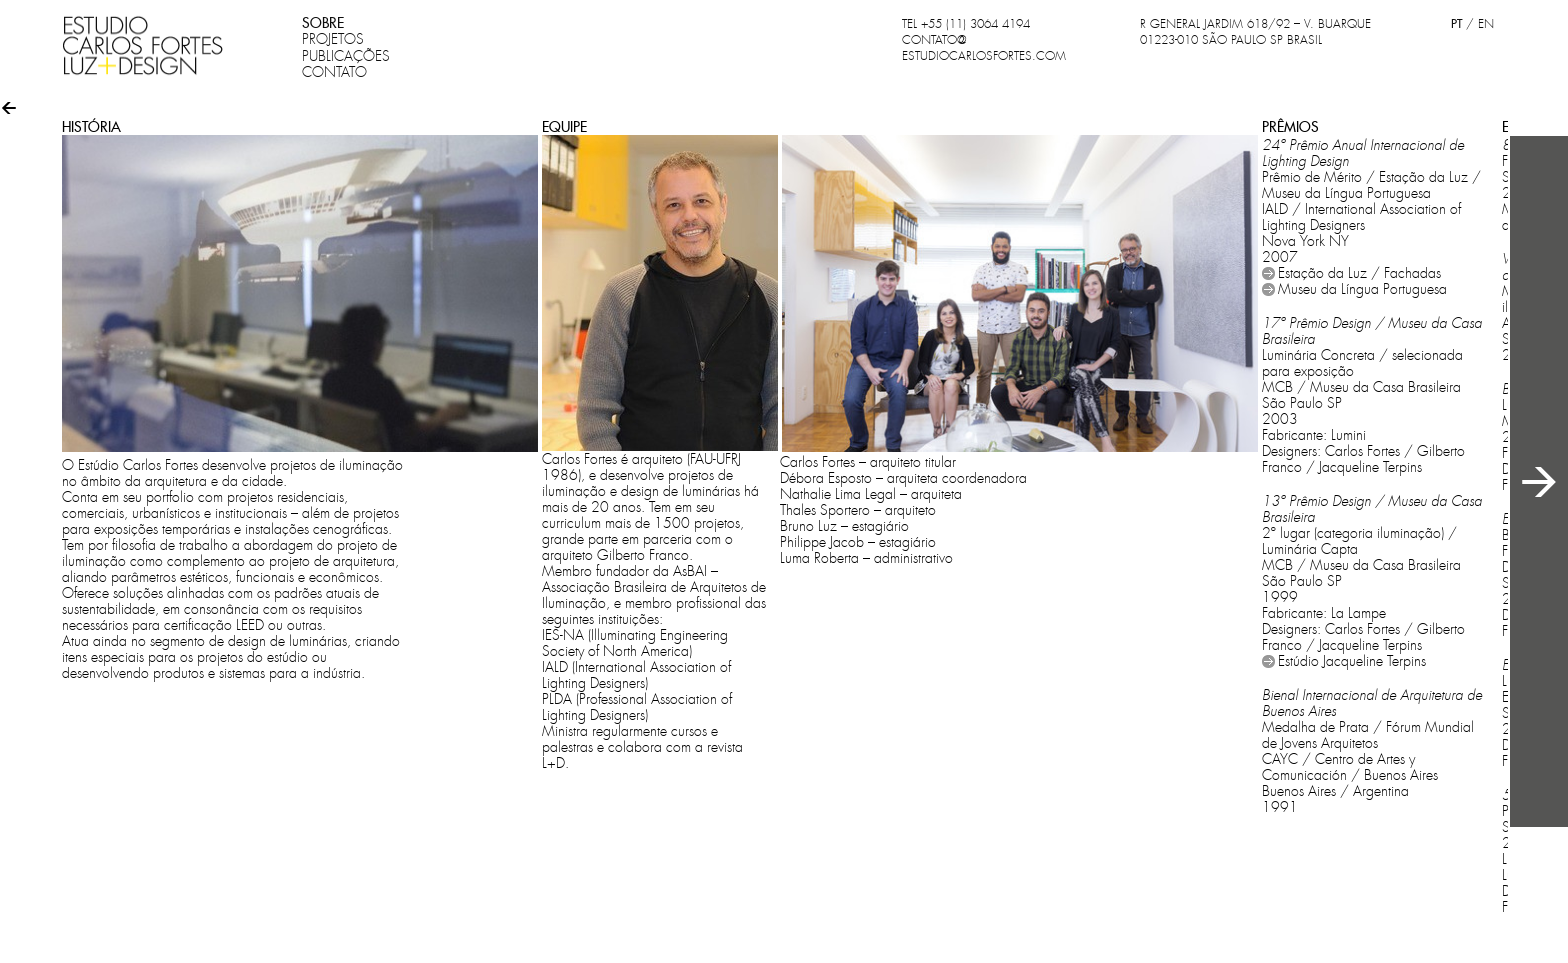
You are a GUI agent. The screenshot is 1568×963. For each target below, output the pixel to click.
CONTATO (334, 72)
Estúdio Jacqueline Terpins (1352, 661)
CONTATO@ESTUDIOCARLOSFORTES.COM (984, 48)
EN (1486, 24)
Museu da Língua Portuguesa (1362, 289)
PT (1456, 23)
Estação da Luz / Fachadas (1359, 273)
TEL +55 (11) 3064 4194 (966, 24)
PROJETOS (333, 39)
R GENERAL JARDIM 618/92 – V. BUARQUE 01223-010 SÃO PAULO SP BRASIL (1255, 32)
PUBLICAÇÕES (346, 56)
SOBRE (323, 23)
